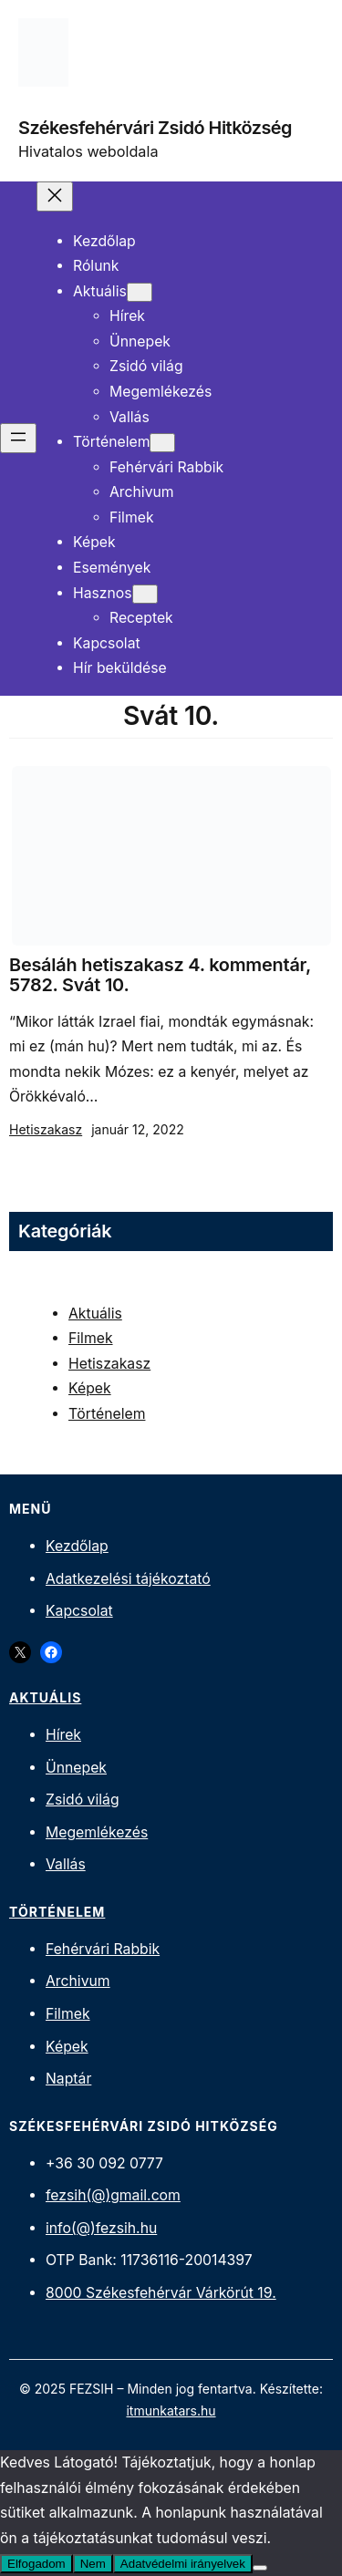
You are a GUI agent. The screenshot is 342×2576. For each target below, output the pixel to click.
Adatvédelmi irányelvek (182, 2564)
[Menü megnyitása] (18, 438)
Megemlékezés (97, 1832)
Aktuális (95, 1313)
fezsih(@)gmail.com (113, 2195)
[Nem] (260, 2568)
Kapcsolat (79, 1610)
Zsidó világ (82, 1799)
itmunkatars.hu (170, 2410)
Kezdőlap (77, 1546)
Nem (93, 2564)
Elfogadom (36, 2564)
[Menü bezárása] (54, 196)
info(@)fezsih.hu (101, 2228)
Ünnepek (76, 1767)
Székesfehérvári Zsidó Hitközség (155, 128)
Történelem (106, 1413)
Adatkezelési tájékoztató (128, 1579)
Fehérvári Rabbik (103, 1949)
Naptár (68, 2078)
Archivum (78, 1981)
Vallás (66, 1864)
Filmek (90, 1338)
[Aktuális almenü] (139, 292)
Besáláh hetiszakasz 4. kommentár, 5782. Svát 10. (160, 975)
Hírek (63, 1734)
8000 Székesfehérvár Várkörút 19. (161, 2293)
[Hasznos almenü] (145, 594)
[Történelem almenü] (162, 442)
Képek (89, 1388)
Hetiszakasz (45, 1129)
